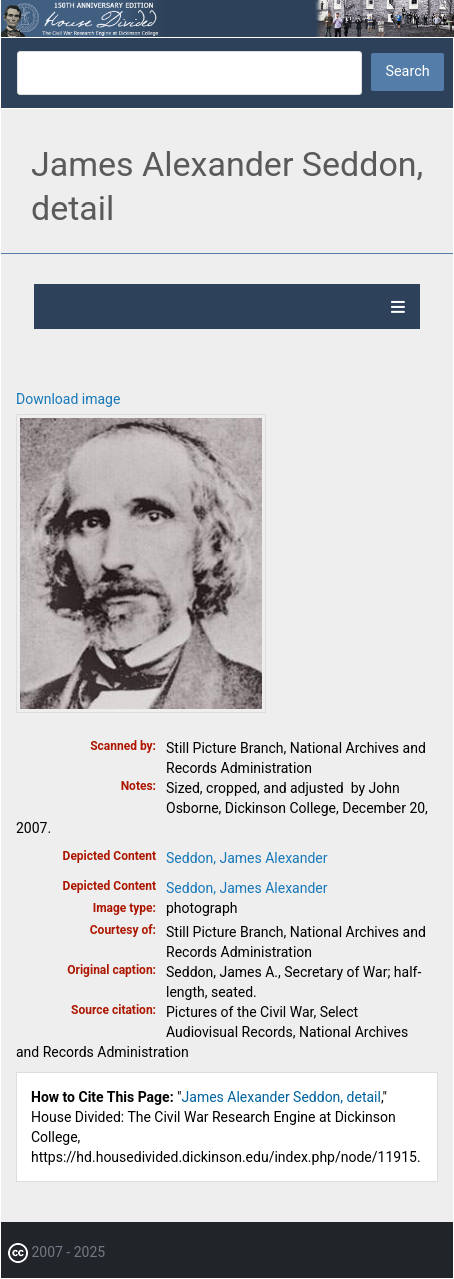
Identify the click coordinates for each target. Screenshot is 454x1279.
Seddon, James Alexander (247, 858)
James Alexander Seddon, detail (281, 1097)
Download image (68, 399)
